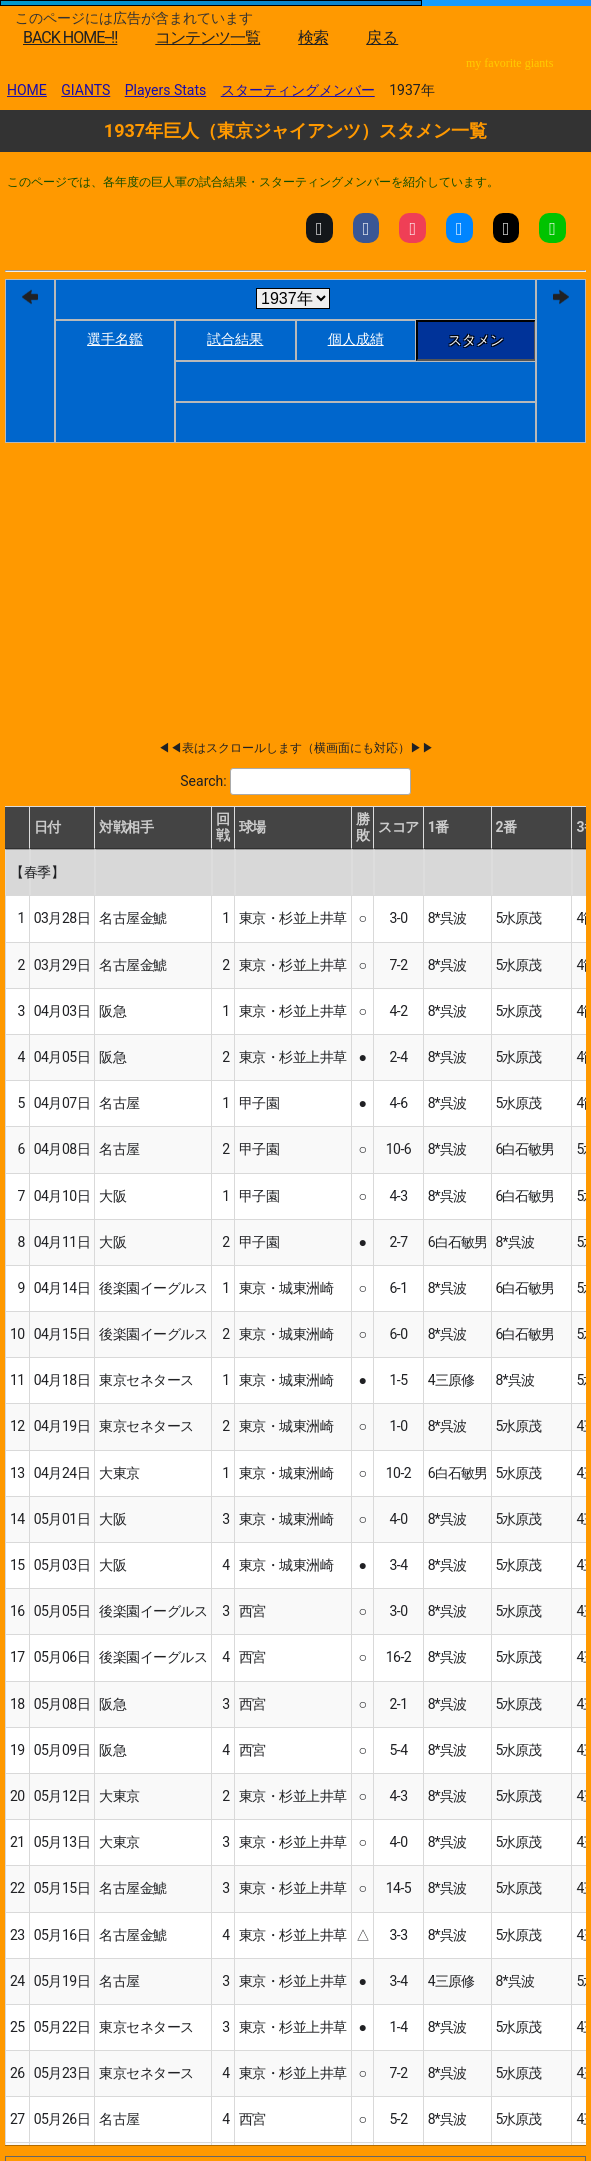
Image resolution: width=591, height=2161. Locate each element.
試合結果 (235, 339)
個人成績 (356, 339)
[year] (293, 298)
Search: (203, 781)
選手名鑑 (115, 339)
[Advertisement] (239, 548)
